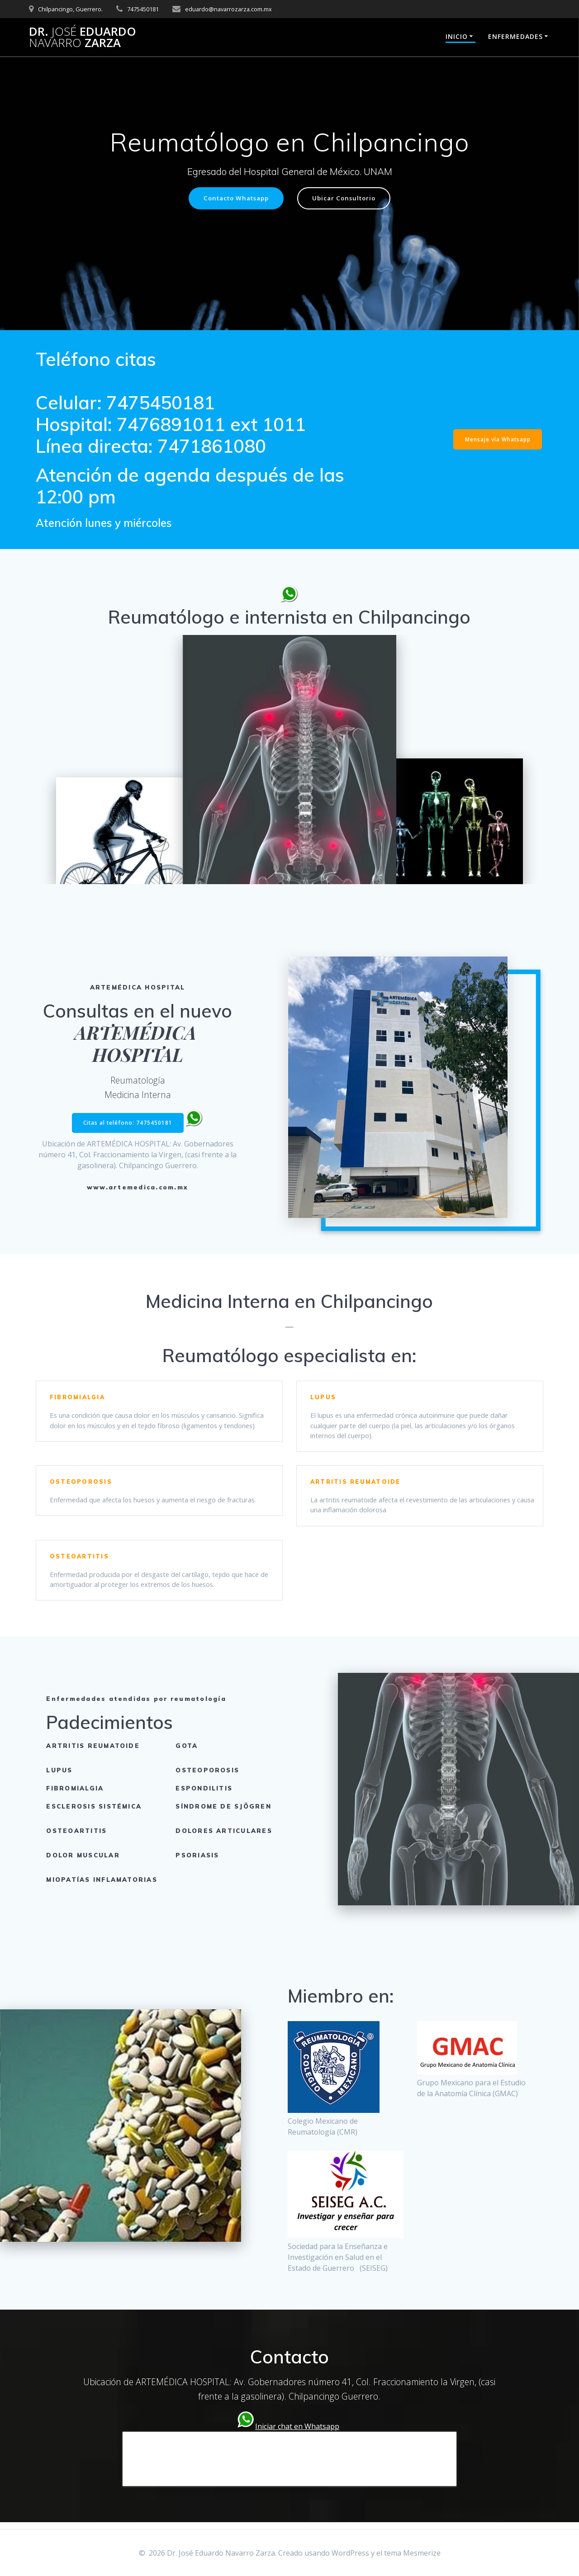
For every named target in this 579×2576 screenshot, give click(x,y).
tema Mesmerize (412, 2553)
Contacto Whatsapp (234, 198)
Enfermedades (515, 36)
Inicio (457, 36)
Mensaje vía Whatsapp (497, 440)
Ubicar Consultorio (346, 198)
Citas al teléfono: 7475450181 (128, 1123)
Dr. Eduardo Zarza (82, 37)
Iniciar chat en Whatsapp (297, 2433)
